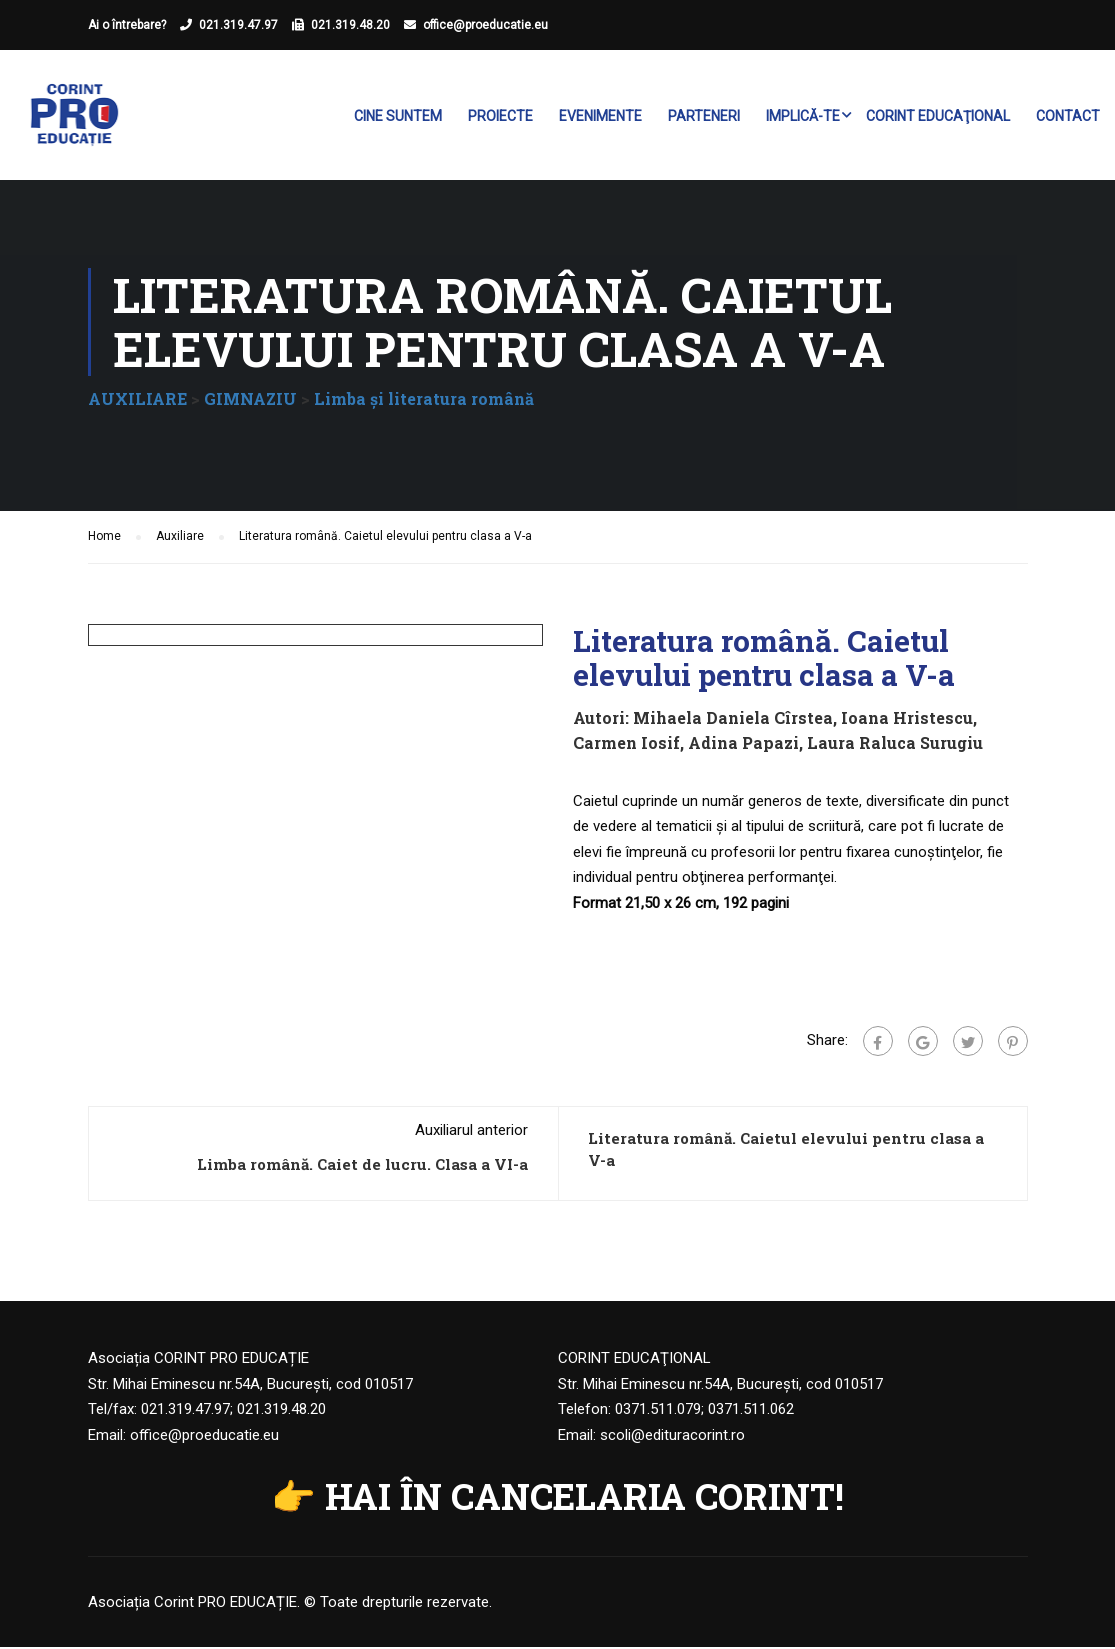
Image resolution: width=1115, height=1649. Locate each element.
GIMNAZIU (250, 400)
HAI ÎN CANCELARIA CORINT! (584, 1499)
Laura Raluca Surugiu (895, 745)
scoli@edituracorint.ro (672, 1437)
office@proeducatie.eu (485, 25)
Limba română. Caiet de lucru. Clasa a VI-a (362, 1167)
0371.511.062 (751, 1412)
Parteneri (704, 116)
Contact (1068, 116)
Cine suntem (398, 116)
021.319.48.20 (350, 25)
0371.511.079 (658, 1412)
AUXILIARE (137, 400)
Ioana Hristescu (907, 719)
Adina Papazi (743, 745)
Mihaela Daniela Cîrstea (733, 719)
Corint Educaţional (938, 116)
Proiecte (500, 116)
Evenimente (600, 116)
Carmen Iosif (626, 745)
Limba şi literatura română (424, 400)
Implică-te (803, 116)
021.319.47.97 (238, 25)
